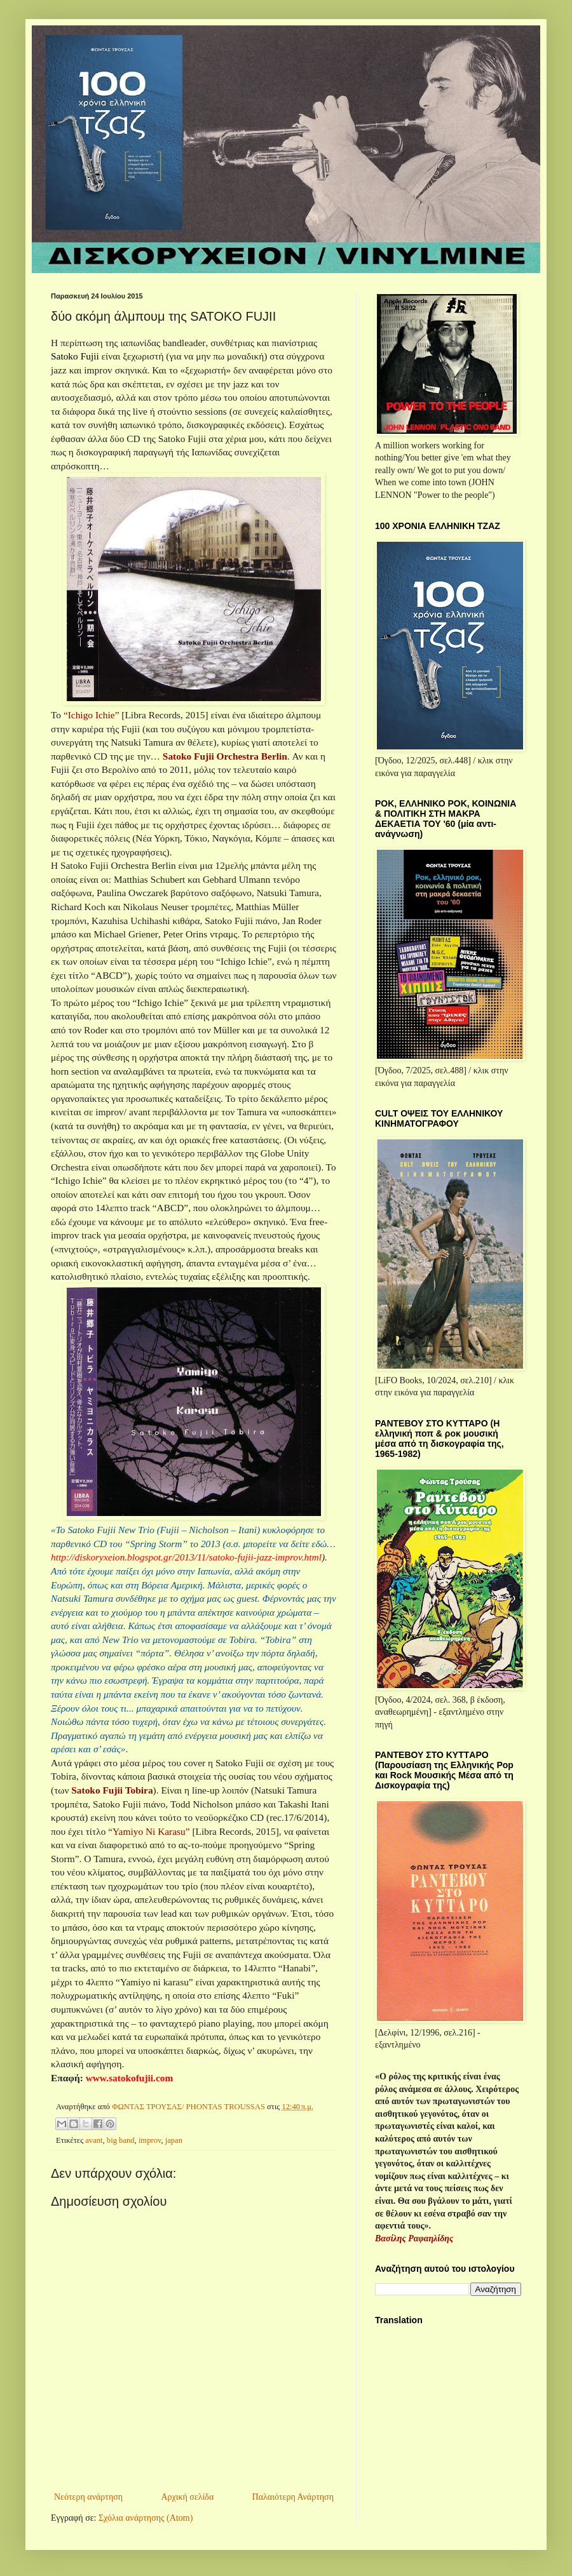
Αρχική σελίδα (187, 2497)
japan (173, 2140)
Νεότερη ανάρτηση (88, 2497)
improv (150, 2140)
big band (121, 2140)
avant (93, 2140)
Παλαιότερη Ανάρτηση (293, 2497)
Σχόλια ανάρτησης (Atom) (146, 2518)
